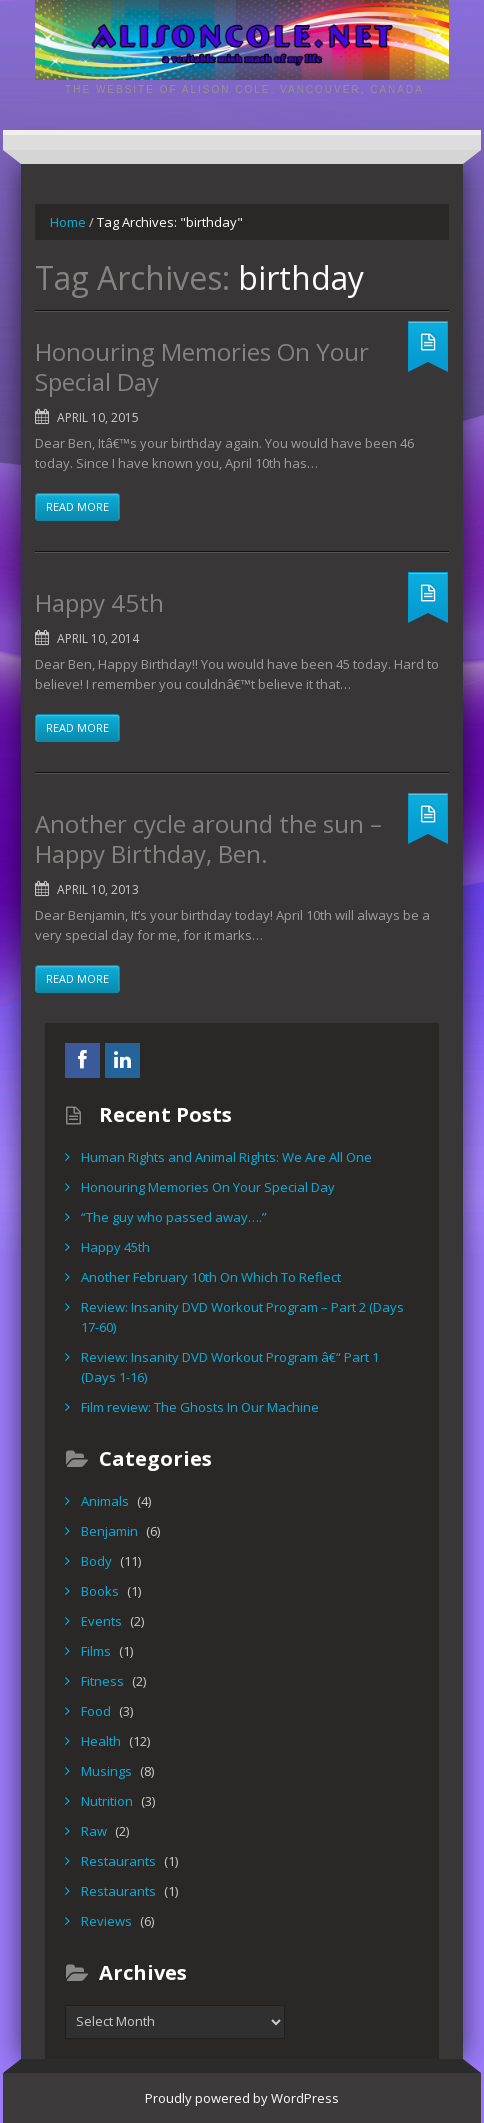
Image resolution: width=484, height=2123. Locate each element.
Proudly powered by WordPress (242, 2098)
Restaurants (118, 1861)
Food (96, 1711)
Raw (94, 1831)
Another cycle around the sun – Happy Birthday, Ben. (208, 838)
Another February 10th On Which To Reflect (211, 1277)
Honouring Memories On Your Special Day (202, 366)
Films (96, 1651)
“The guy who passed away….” (174, 1217)
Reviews (106, 1921)
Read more (77, 506)
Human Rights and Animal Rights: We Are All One (226, 1157)
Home (68, 222)
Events (101, 1621)
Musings (106, 1771)
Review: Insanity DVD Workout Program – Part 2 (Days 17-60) (242, 1317)
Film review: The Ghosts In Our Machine (200, 1407)
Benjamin (109, 1531)
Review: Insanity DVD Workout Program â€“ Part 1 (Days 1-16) (230, 1367)
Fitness (102, 1681)
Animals (105, 1501)
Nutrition (107, 1801)
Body (96, 1561)
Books (100, 1591)
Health (101, 1741)
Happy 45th (99, 602)
